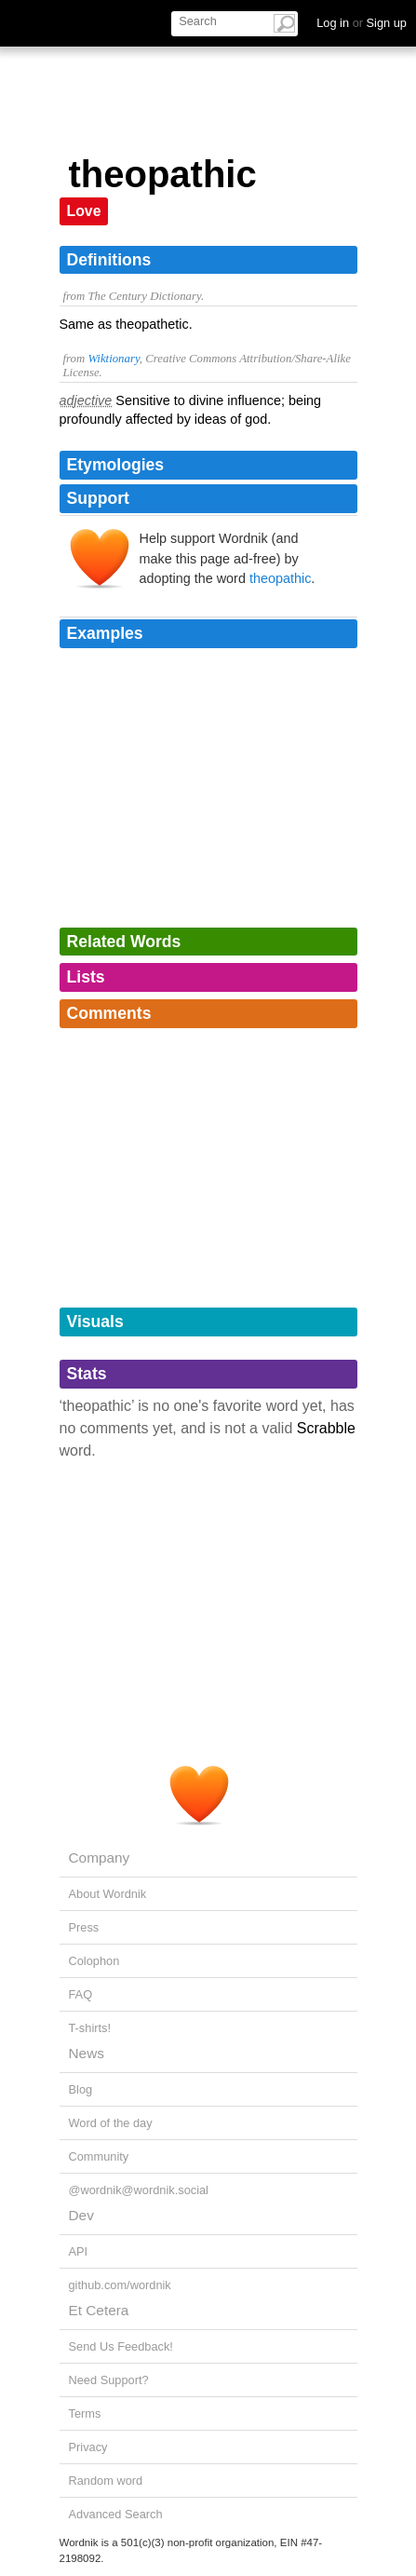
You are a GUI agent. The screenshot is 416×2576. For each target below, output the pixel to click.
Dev (81, 2215)
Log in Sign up (361, 23)
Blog (81, 2089)
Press (84, 1927)
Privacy (88, 2447)
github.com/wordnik (120, 2285)
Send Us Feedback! (121, 2346)
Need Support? (109, 2380)
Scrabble (326, 1428)
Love (84, 211)
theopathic (280, 578)
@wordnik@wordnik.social (138, 2190)
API (78, 2251)
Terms (85, 2413)
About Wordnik (108, 1894)
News (86, 2053)
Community (99, 2156)
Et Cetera (99, 2310)
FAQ (81, 1994)
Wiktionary (113, 358)
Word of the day (111, 2123)
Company (99, 1857)
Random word (106, 2481)
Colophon (94, 1961)
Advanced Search (116, 2514)
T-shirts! (90, 2028)
